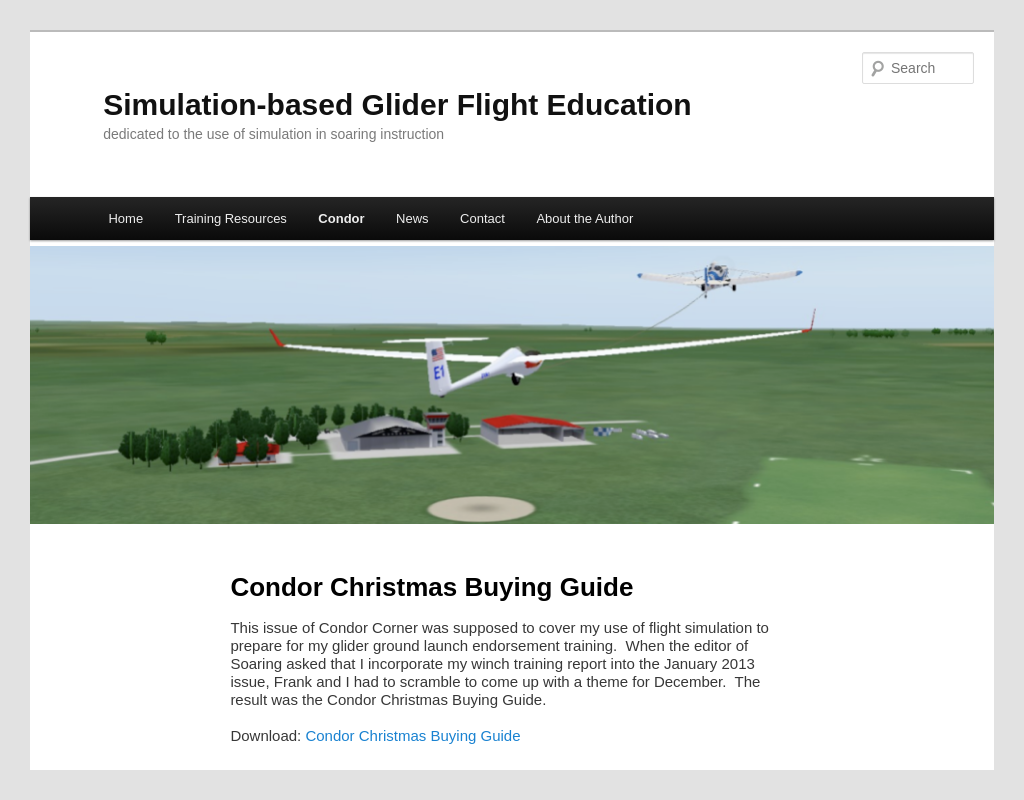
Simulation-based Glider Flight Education (397, 104)
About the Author (584, 218)
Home (125, 218)
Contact (482, 218)
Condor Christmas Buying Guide (412, 735)
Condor (341, 218)
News (412, 218)
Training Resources (231, 218)
